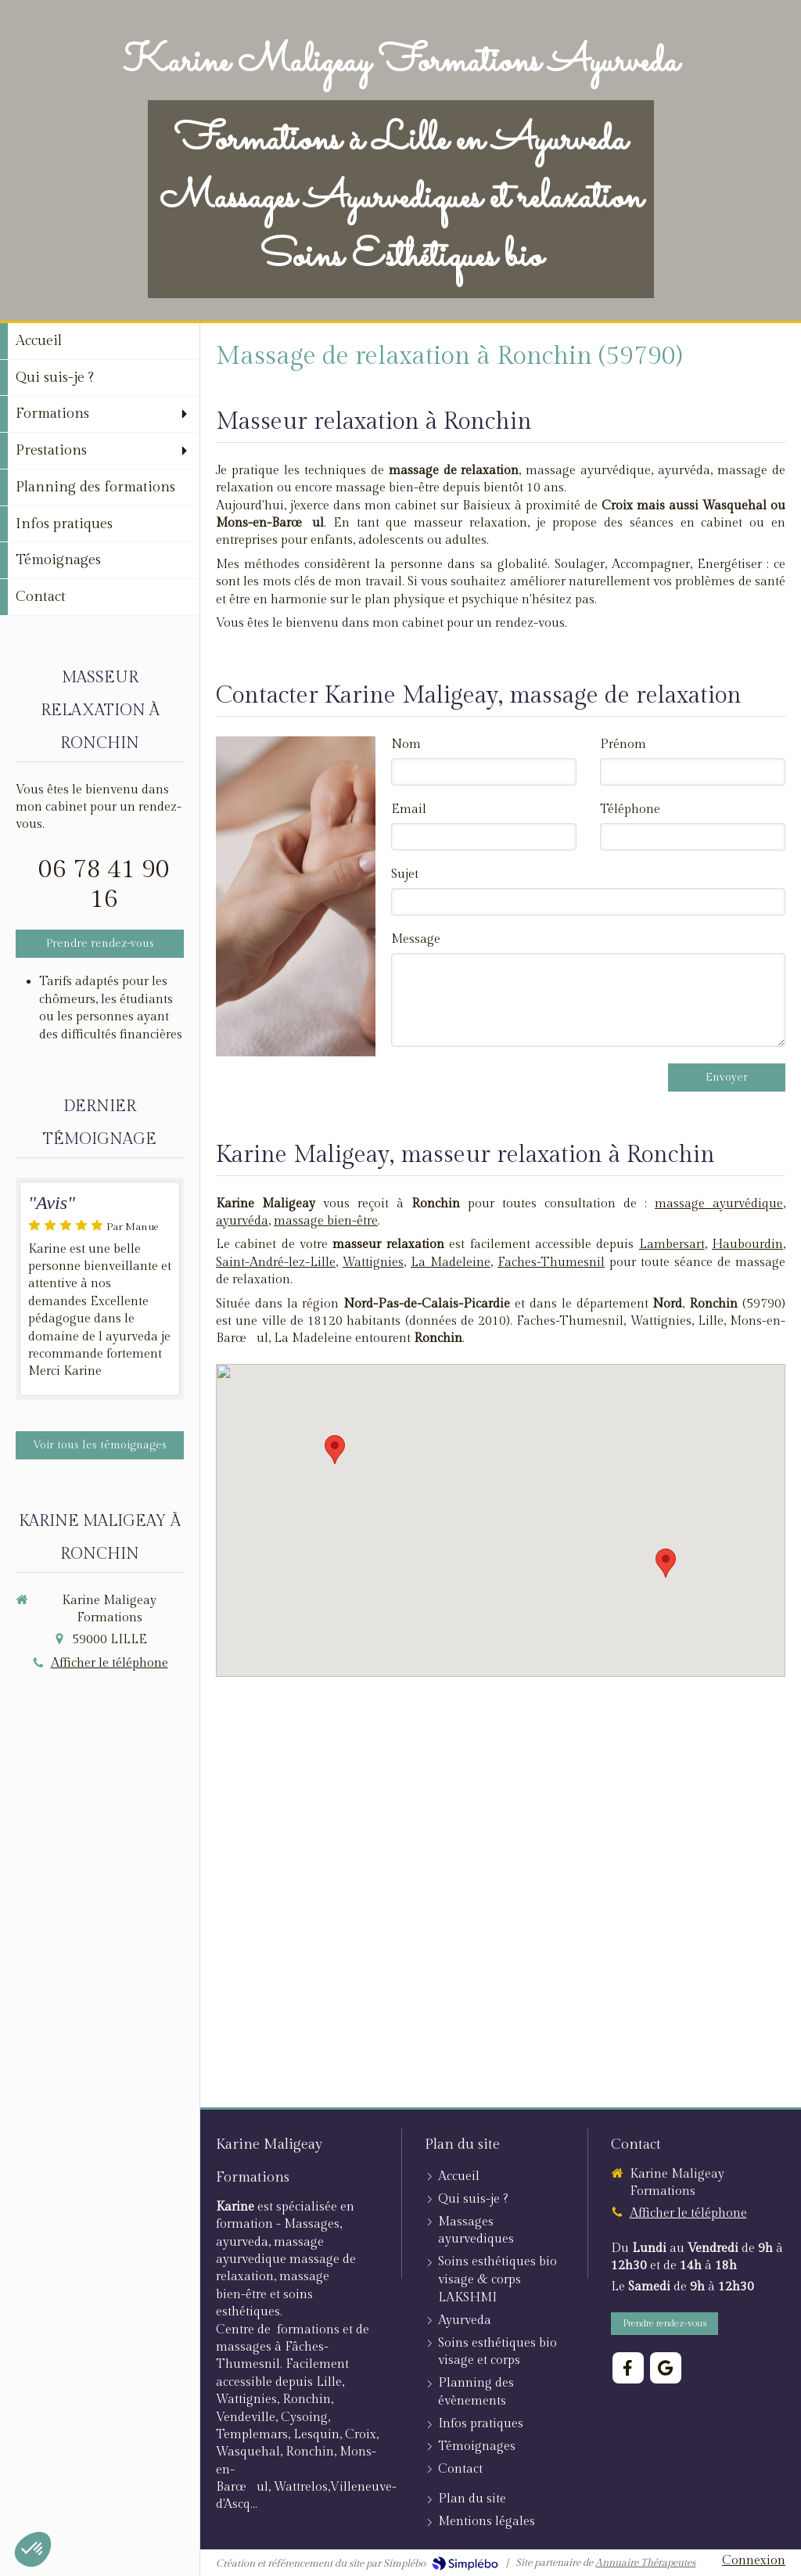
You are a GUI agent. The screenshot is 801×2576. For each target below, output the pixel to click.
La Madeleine (450, 1262)
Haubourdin (747, 1244)
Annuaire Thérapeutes (645, 2562)
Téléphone (630, 809)
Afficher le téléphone (109, 1663)
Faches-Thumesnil (551, 1262)
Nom (406, 744)
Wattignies (373, 1262)
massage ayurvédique (719, 1203)
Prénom (623, 744)
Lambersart (672, 1244)
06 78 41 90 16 (104, 884)
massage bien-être (326, 1221)
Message (415, 939)
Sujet (404, 874)
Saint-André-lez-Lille (276, 1262)
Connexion (753, 2560)
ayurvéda (242, 1221)
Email (408, 809)
